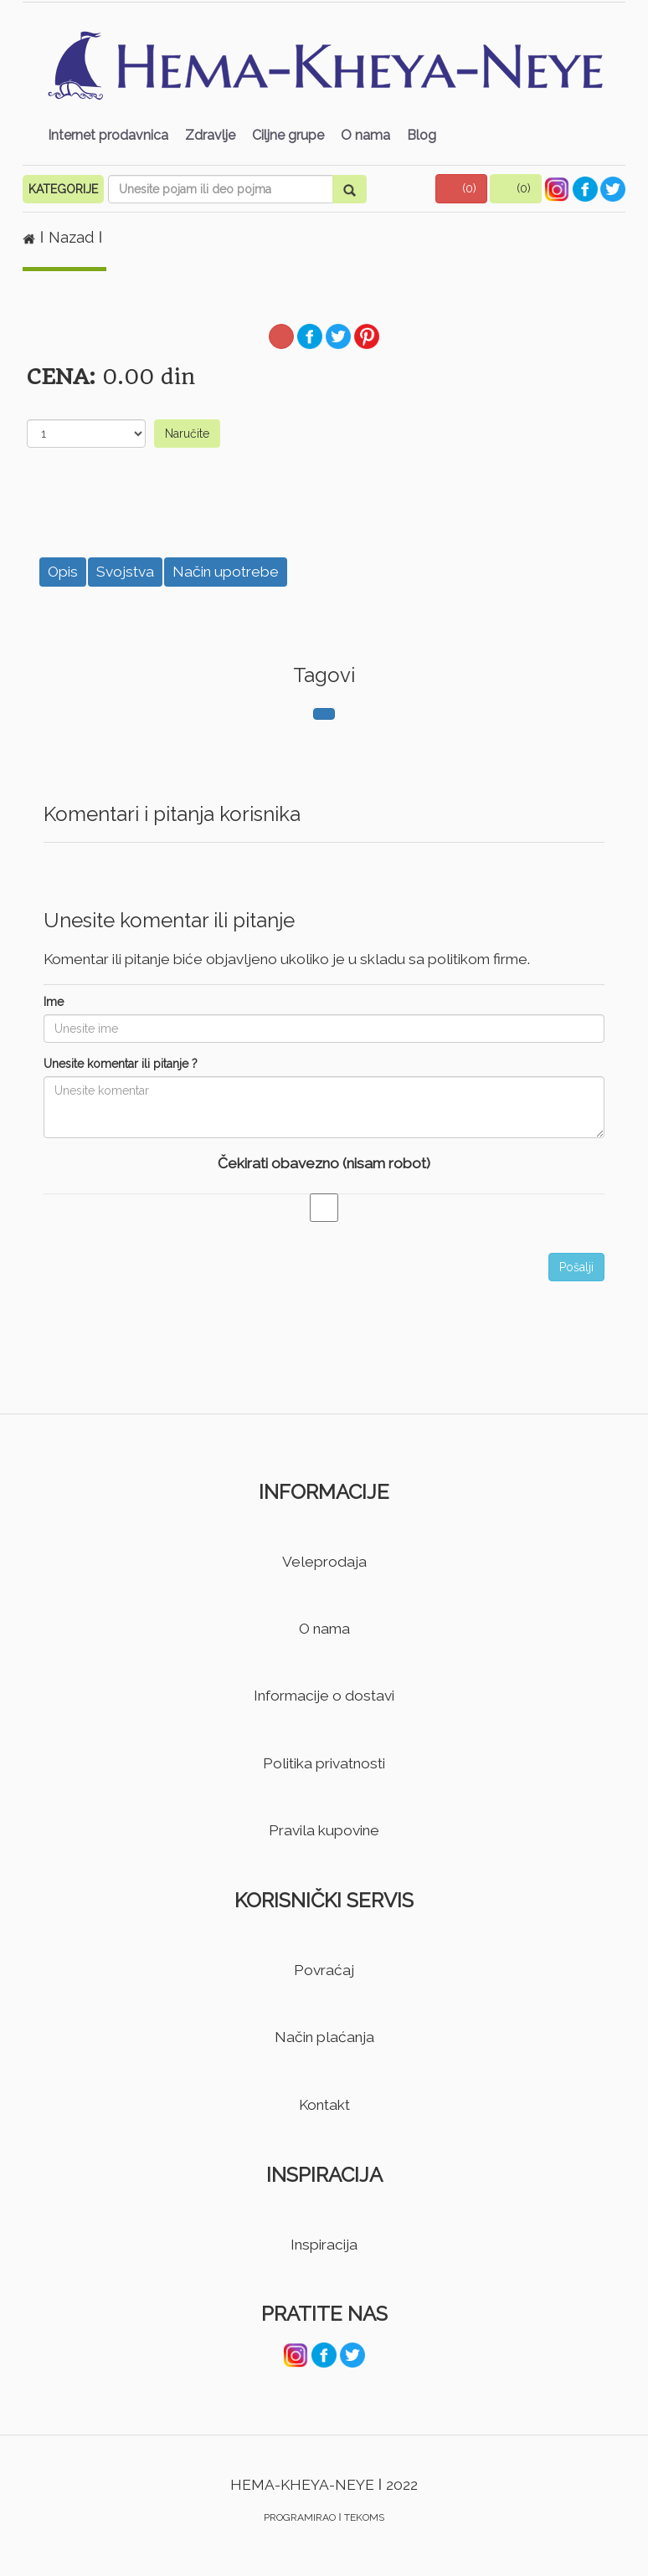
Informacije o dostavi (324, 1695)
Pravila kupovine (324, 1830)
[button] (461, 188)
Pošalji (576, 1267)
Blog (421, 135)
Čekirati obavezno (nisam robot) (324, 1163)
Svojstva (125, 571)
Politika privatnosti (324, 1763)
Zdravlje (210, 135)
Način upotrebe (225, 571)
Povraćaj (324, 1970)
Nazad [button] (73, 237)
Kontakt (324, 2104)
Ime (54, 1001)
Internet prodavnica (108, 135)
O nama (365, 135)
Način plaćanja (324, 2037)
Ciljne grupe (288, 135)
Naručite (187, 433)
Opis (63, 571)
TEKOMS (364, 2517)
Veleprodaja (324, 1561)
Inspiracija (324, 2244)
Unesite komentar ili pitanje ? (121, 1063)
